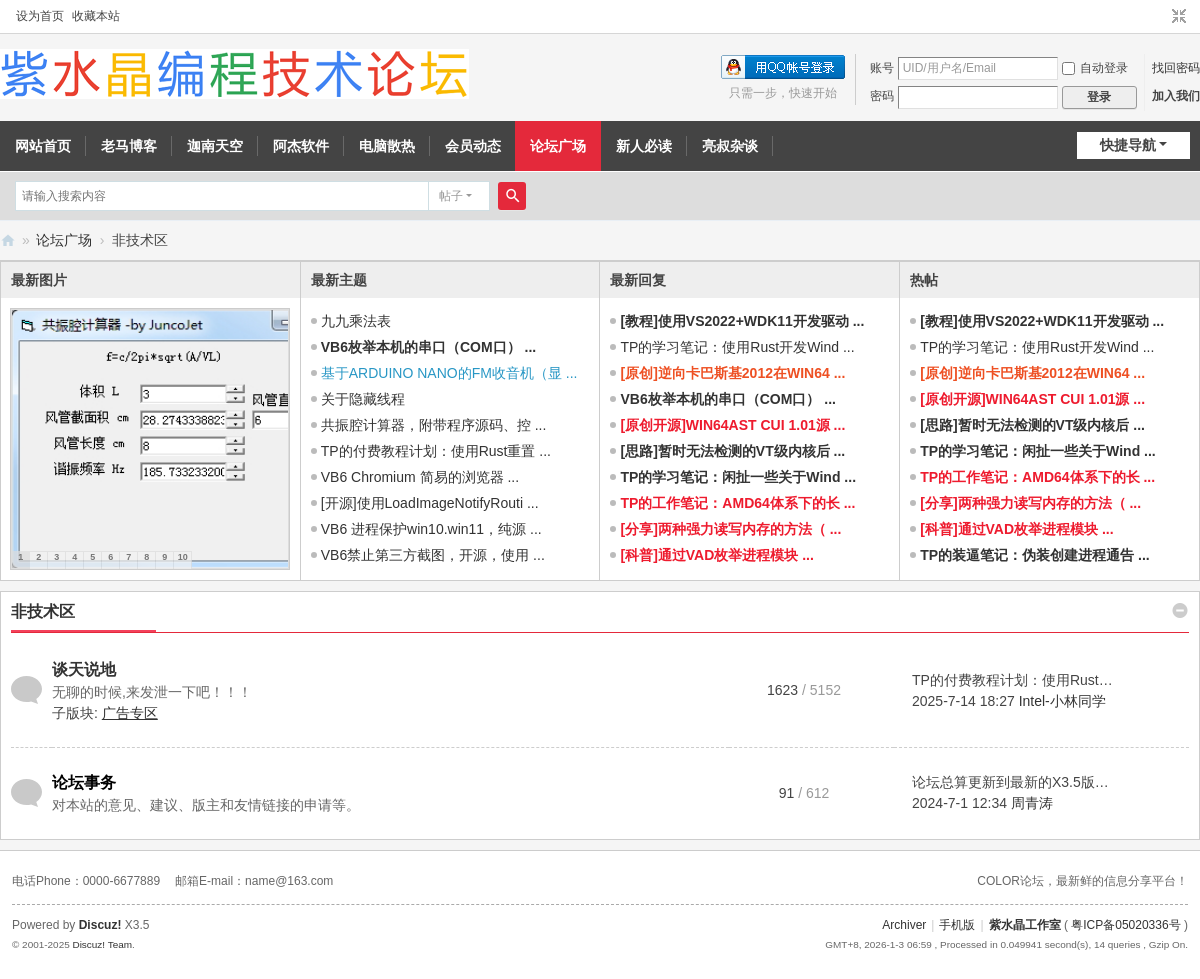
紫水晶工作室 (1025, 925)
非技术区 (43, 611)
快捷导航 (1128, 145)
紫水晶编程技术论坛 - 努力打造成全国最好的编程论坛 (8, 240)
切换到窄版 (1179, 17)
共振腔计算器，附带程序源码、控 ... (434, 425)
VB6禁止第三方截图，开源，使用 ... (433, 555)
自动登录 (1095, 68)
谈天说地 (84, 669)
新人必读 (644, 146)
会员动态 (473, 146)
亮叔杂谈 (730, 146)
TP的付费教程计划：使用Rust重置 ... (436, 451)
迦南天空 (215, 146)
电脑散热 (387, 146)
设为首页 (40, 16)
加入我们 (1176, 96)
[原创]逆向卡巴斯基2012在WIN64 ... (732, 373)
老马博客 (129, 146)
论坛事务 (84, 782)
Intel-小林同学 (1062, 701)
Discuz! (100, 925)
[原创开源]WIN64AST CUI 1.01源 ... (732, 425)
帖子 (451, 196)
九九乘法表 (356, 321)
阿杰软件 (301, 146)
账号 (882, 68)
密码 (882, 96)
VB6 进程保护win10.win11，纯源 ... (431, 529)
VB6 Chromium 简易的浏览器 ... (420, 477)
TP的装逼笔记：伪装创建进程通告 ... (1034, 555)
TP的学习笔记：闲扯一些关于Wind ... (738, 477)
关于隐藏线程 (363, 399)
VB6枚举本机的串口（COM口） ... (428, 347)
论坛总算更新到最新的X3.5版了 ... (1018, 782)
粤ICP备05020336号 (1125, 925)
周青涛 (1032, 803)
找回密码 (1176, 68)
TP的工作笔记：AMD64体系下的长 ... (737, 503)
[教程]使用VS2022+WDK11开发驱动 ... (742, 321)
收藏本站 (96, 16)
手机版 (957, 925)
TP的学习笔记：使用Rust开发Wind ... (737, 347)
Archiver (904, 925)
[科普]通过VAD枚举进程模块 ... (716, 555)
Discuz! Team (102, 944)
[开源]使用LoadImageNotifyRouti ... (430, 503)
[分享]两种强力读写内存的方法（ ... (730, 529)
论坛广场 (558, 146)
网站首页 (43, 146)
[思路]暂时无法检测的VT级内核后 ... (732, 451)
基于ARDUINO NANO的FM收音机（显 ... (449, 373)
